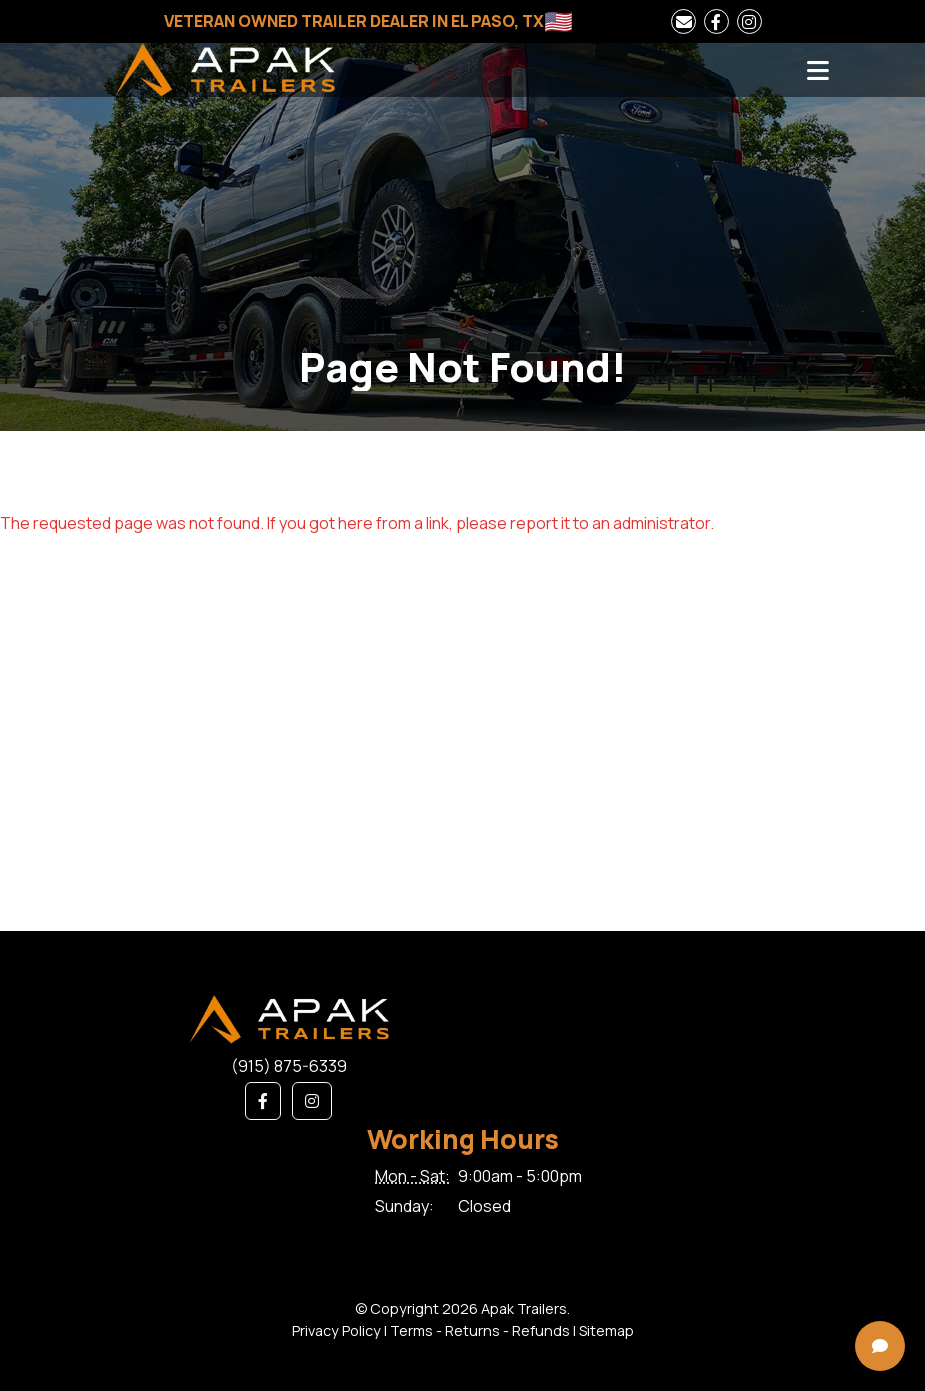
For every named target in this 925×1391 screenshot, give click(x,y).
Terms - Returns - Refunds (480, 1330)
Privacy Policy (336, 1330)
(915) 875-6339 (289, 1066)
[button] (263, 1101)
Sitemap (606, 1330)
